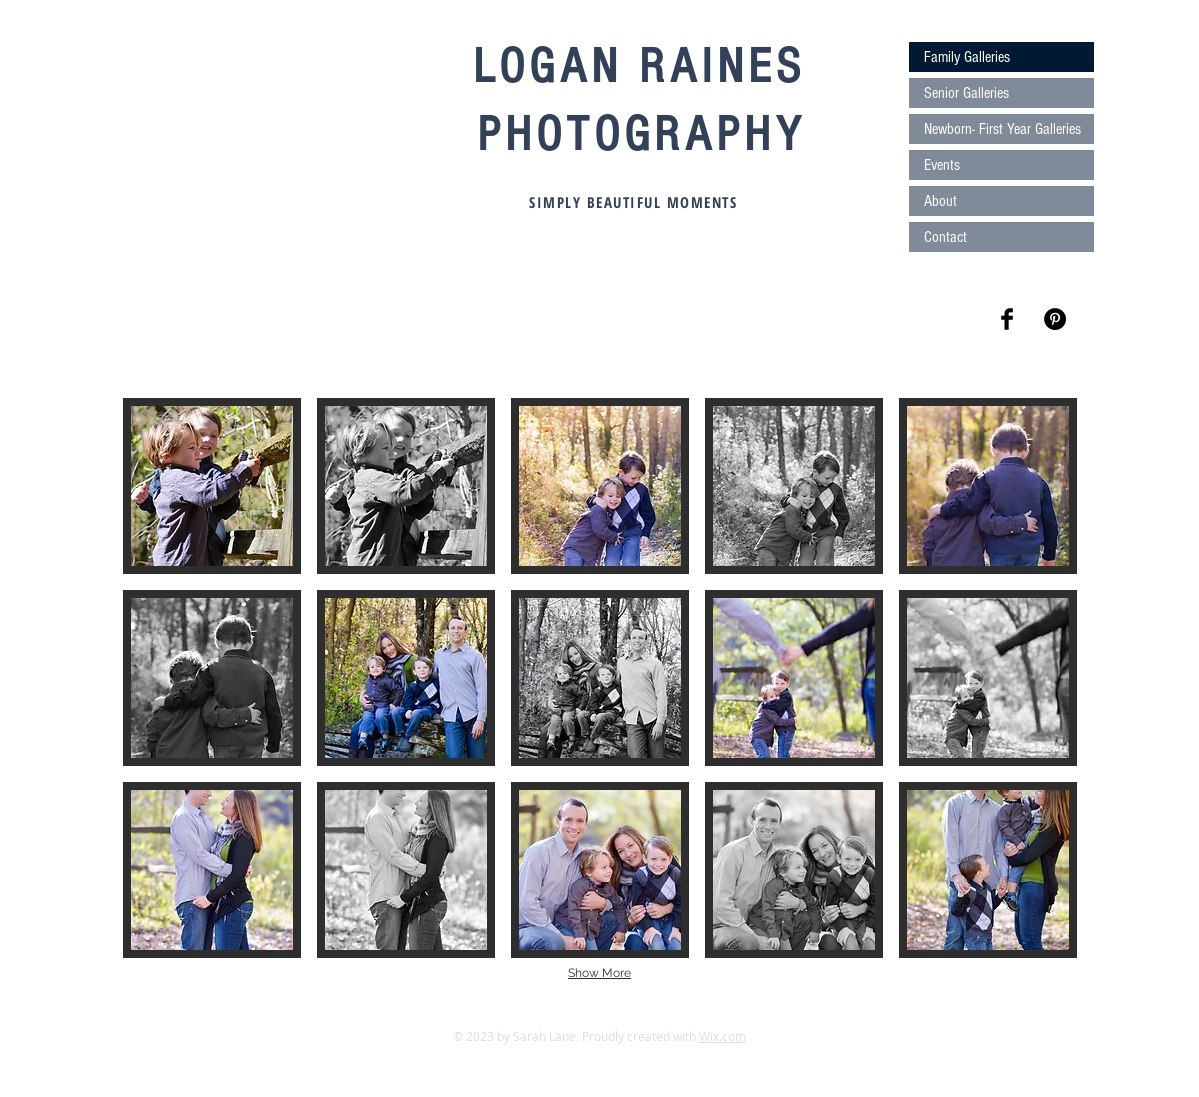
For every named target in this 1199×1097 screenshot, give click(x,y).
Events (942, 165)
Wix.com (722, 1036)
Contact (945, 237)
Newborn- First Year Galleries (1002, 129)
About (940, 201)
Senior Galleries (966, 93)
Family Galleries (967, 57)
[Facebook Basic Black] (1007, 319)
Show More (599, 973)
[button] (212, 486)
